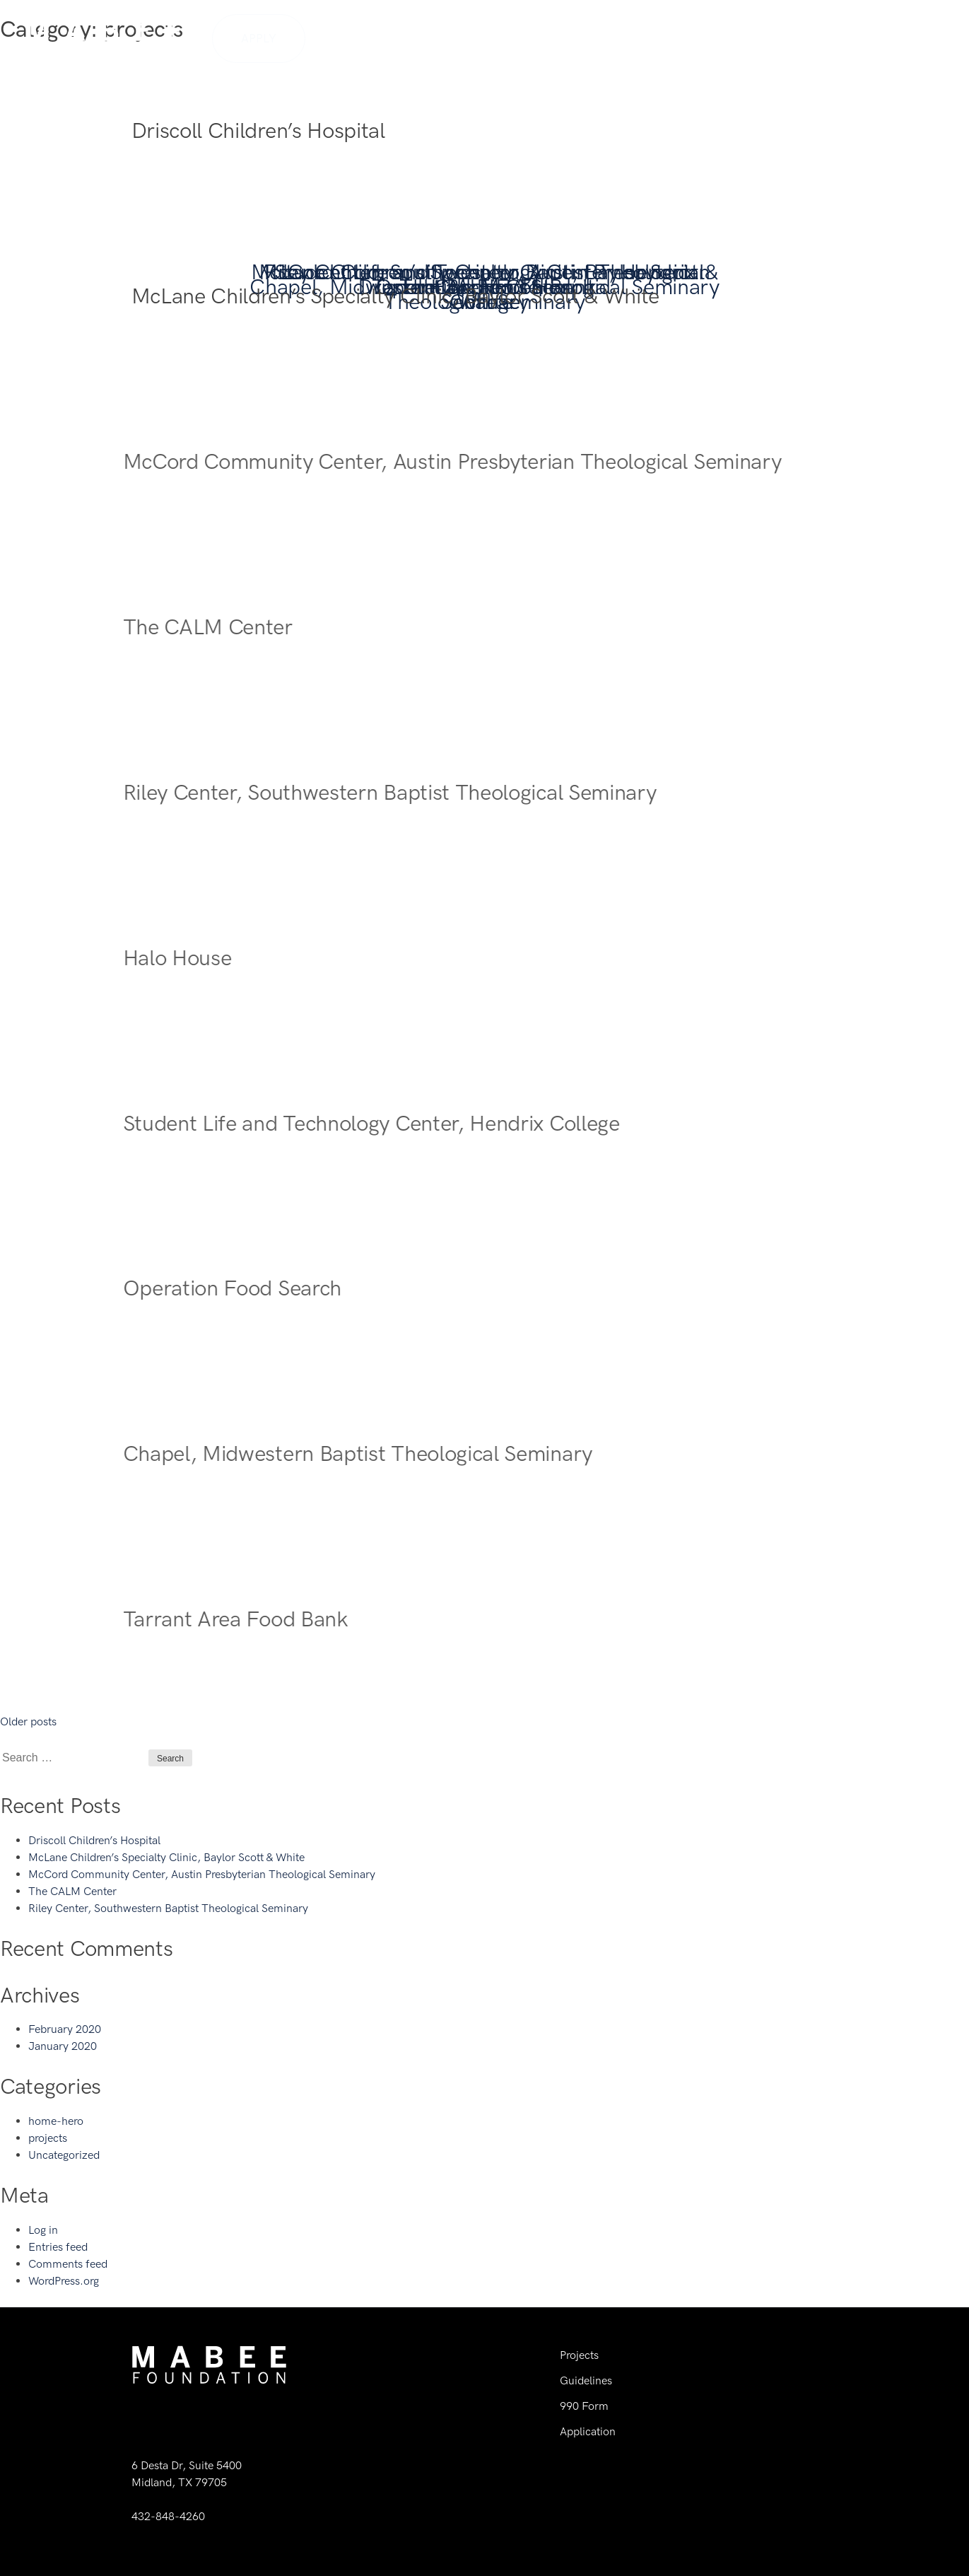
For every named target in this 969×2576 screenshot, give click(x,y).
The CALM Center (72, 1891)
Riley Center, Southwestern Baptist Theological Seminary (168, 1908)
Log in (43, 2230)
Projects (845, 36)
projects (47, 2138)
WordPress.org (63, 2280)
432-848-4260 (168, 2516)
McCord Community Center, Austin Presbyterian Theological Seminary (201, 1874)
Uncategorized (64, 2155)
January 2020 (62, 2046)
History (644, 36)
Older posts (28, 1721)
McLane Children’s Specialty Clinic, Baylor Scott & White (166, 1857)
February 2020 (64, 2029)
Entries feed (58, 2247)
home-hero (55, 2121)
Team (702, 36)
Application (588, 2431)
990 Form (584, 2406)
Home (586, 36)
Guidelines (769, 36)
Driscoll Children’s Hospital (94, 1840)
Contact (913, 36)
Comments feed (67, 2264)
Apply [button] (258, 38)
